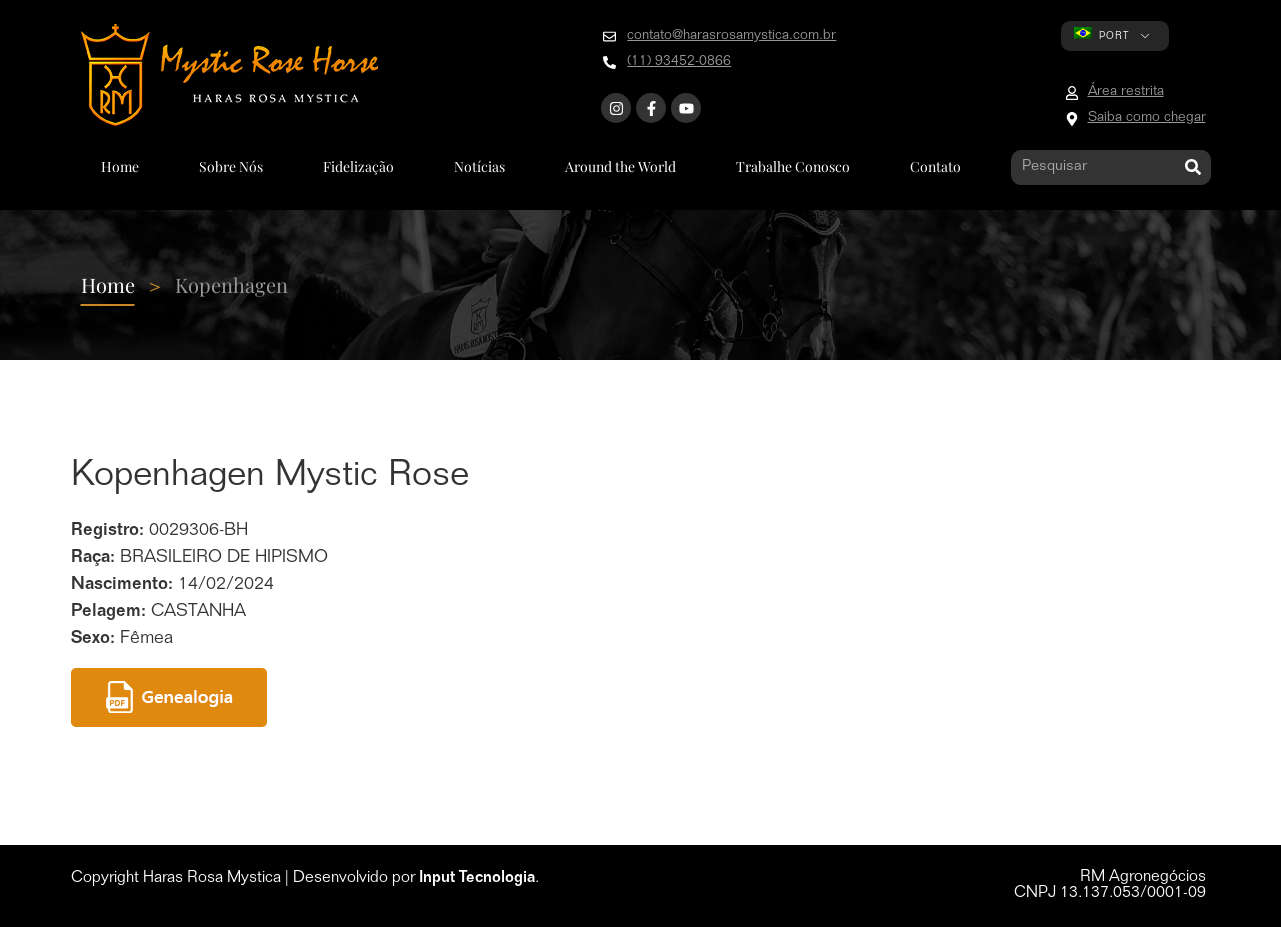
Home (120, 166)
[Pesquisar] (1193, 167)
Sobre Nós (231, 166)
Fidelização (358, 166)
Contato (935, 166)
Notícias (479, 166)
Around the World (620, 166)
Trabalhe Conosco (793, 166)
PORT (1101, 34)
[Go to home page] (229, 75)
